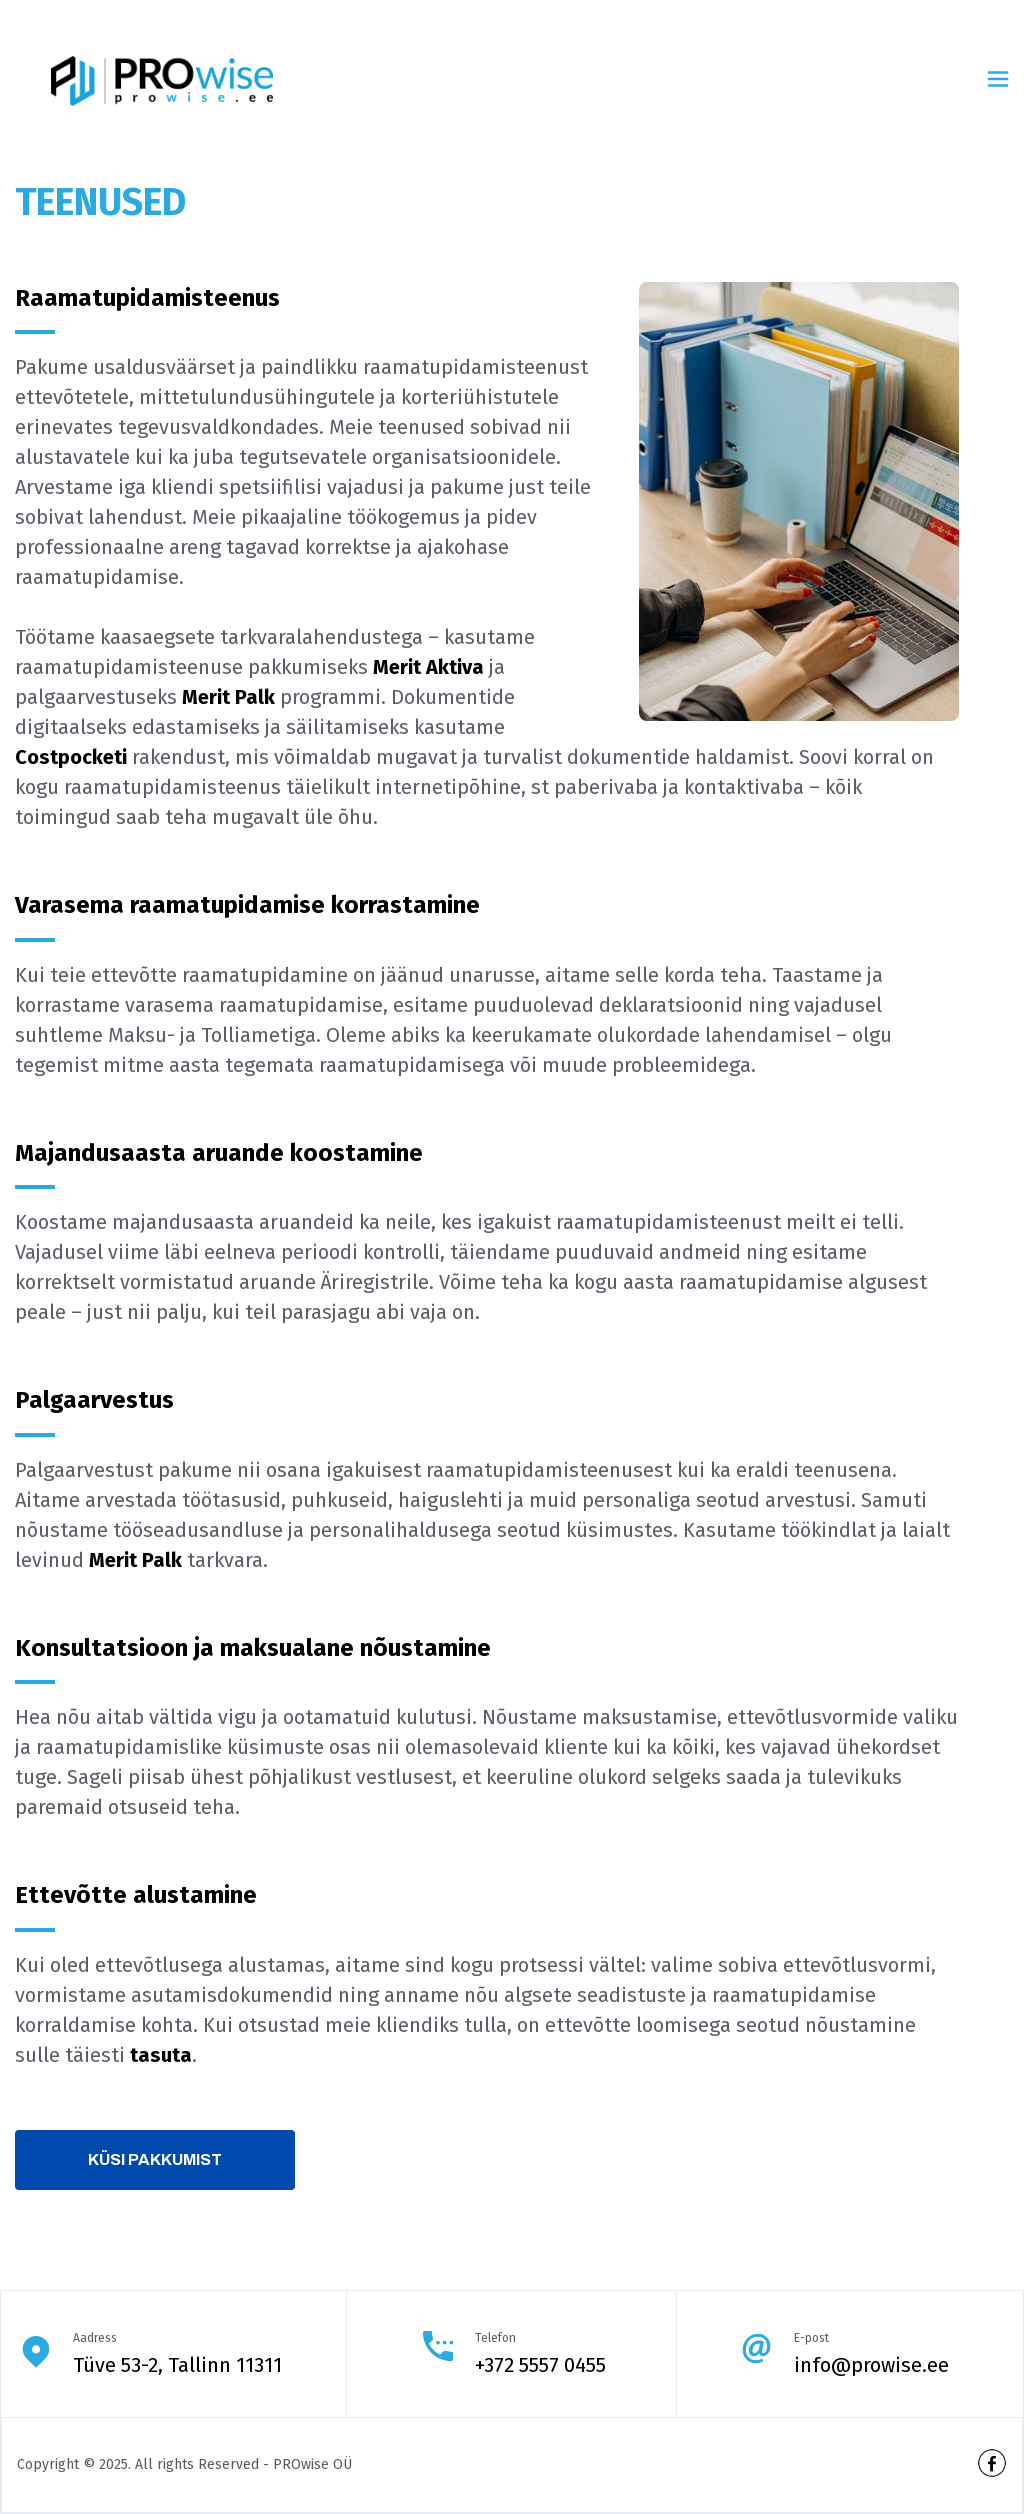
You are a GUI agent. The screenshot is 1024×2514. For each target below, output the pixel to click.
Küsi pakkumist (155, 2159)
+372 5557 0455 (540, 2365)
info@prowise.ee (871, 2365)
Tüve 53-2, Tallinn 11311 (177, 2365)
